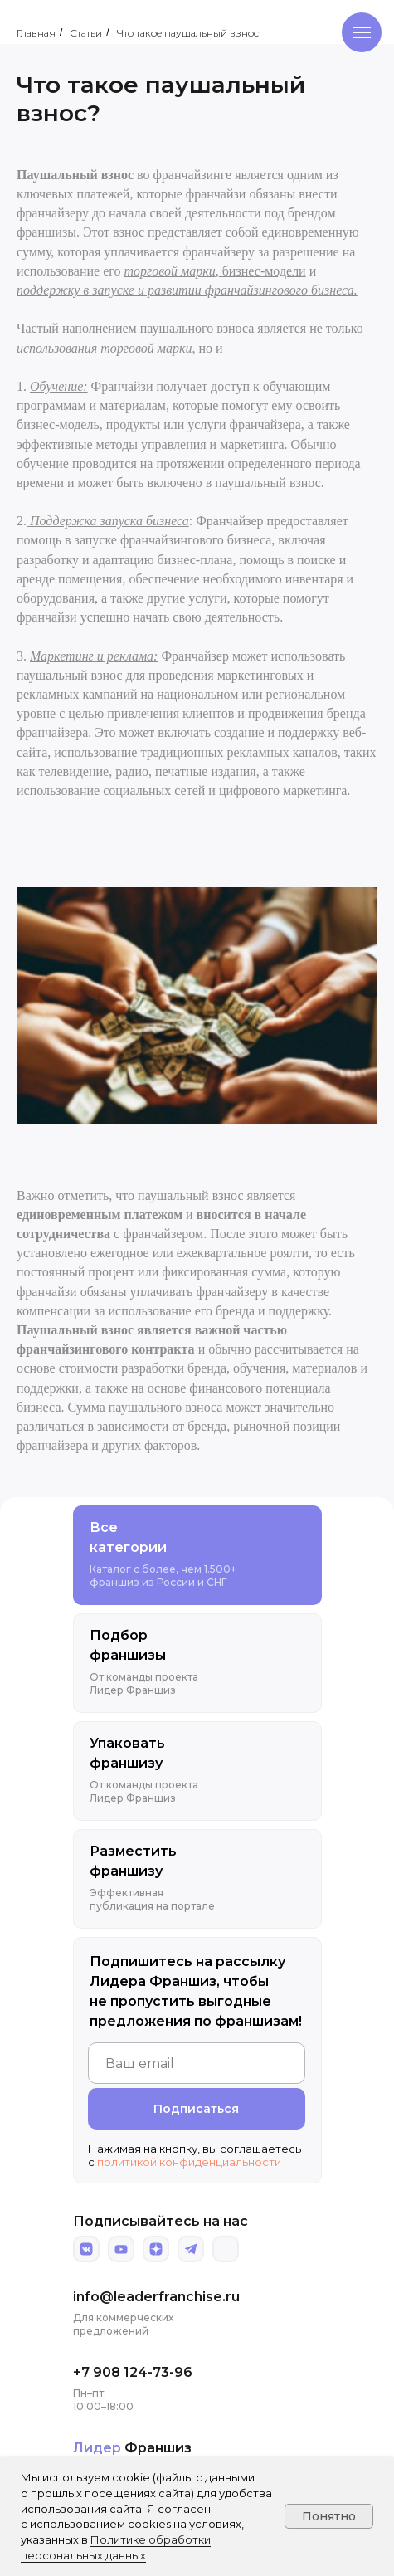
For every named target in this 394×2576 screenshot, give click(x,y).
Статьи (86, 33)
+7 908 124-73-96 (132, 2372)
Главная (36, 33)
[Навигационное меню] (362, 32)
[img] (86, 2249)
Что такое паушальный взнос (188, 33)
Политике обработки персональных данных (116, 2547)
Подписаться (196, 2108)
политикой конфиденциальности (189, 2162)
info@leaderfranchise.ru (156, 2297)
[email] (196, 2063)
